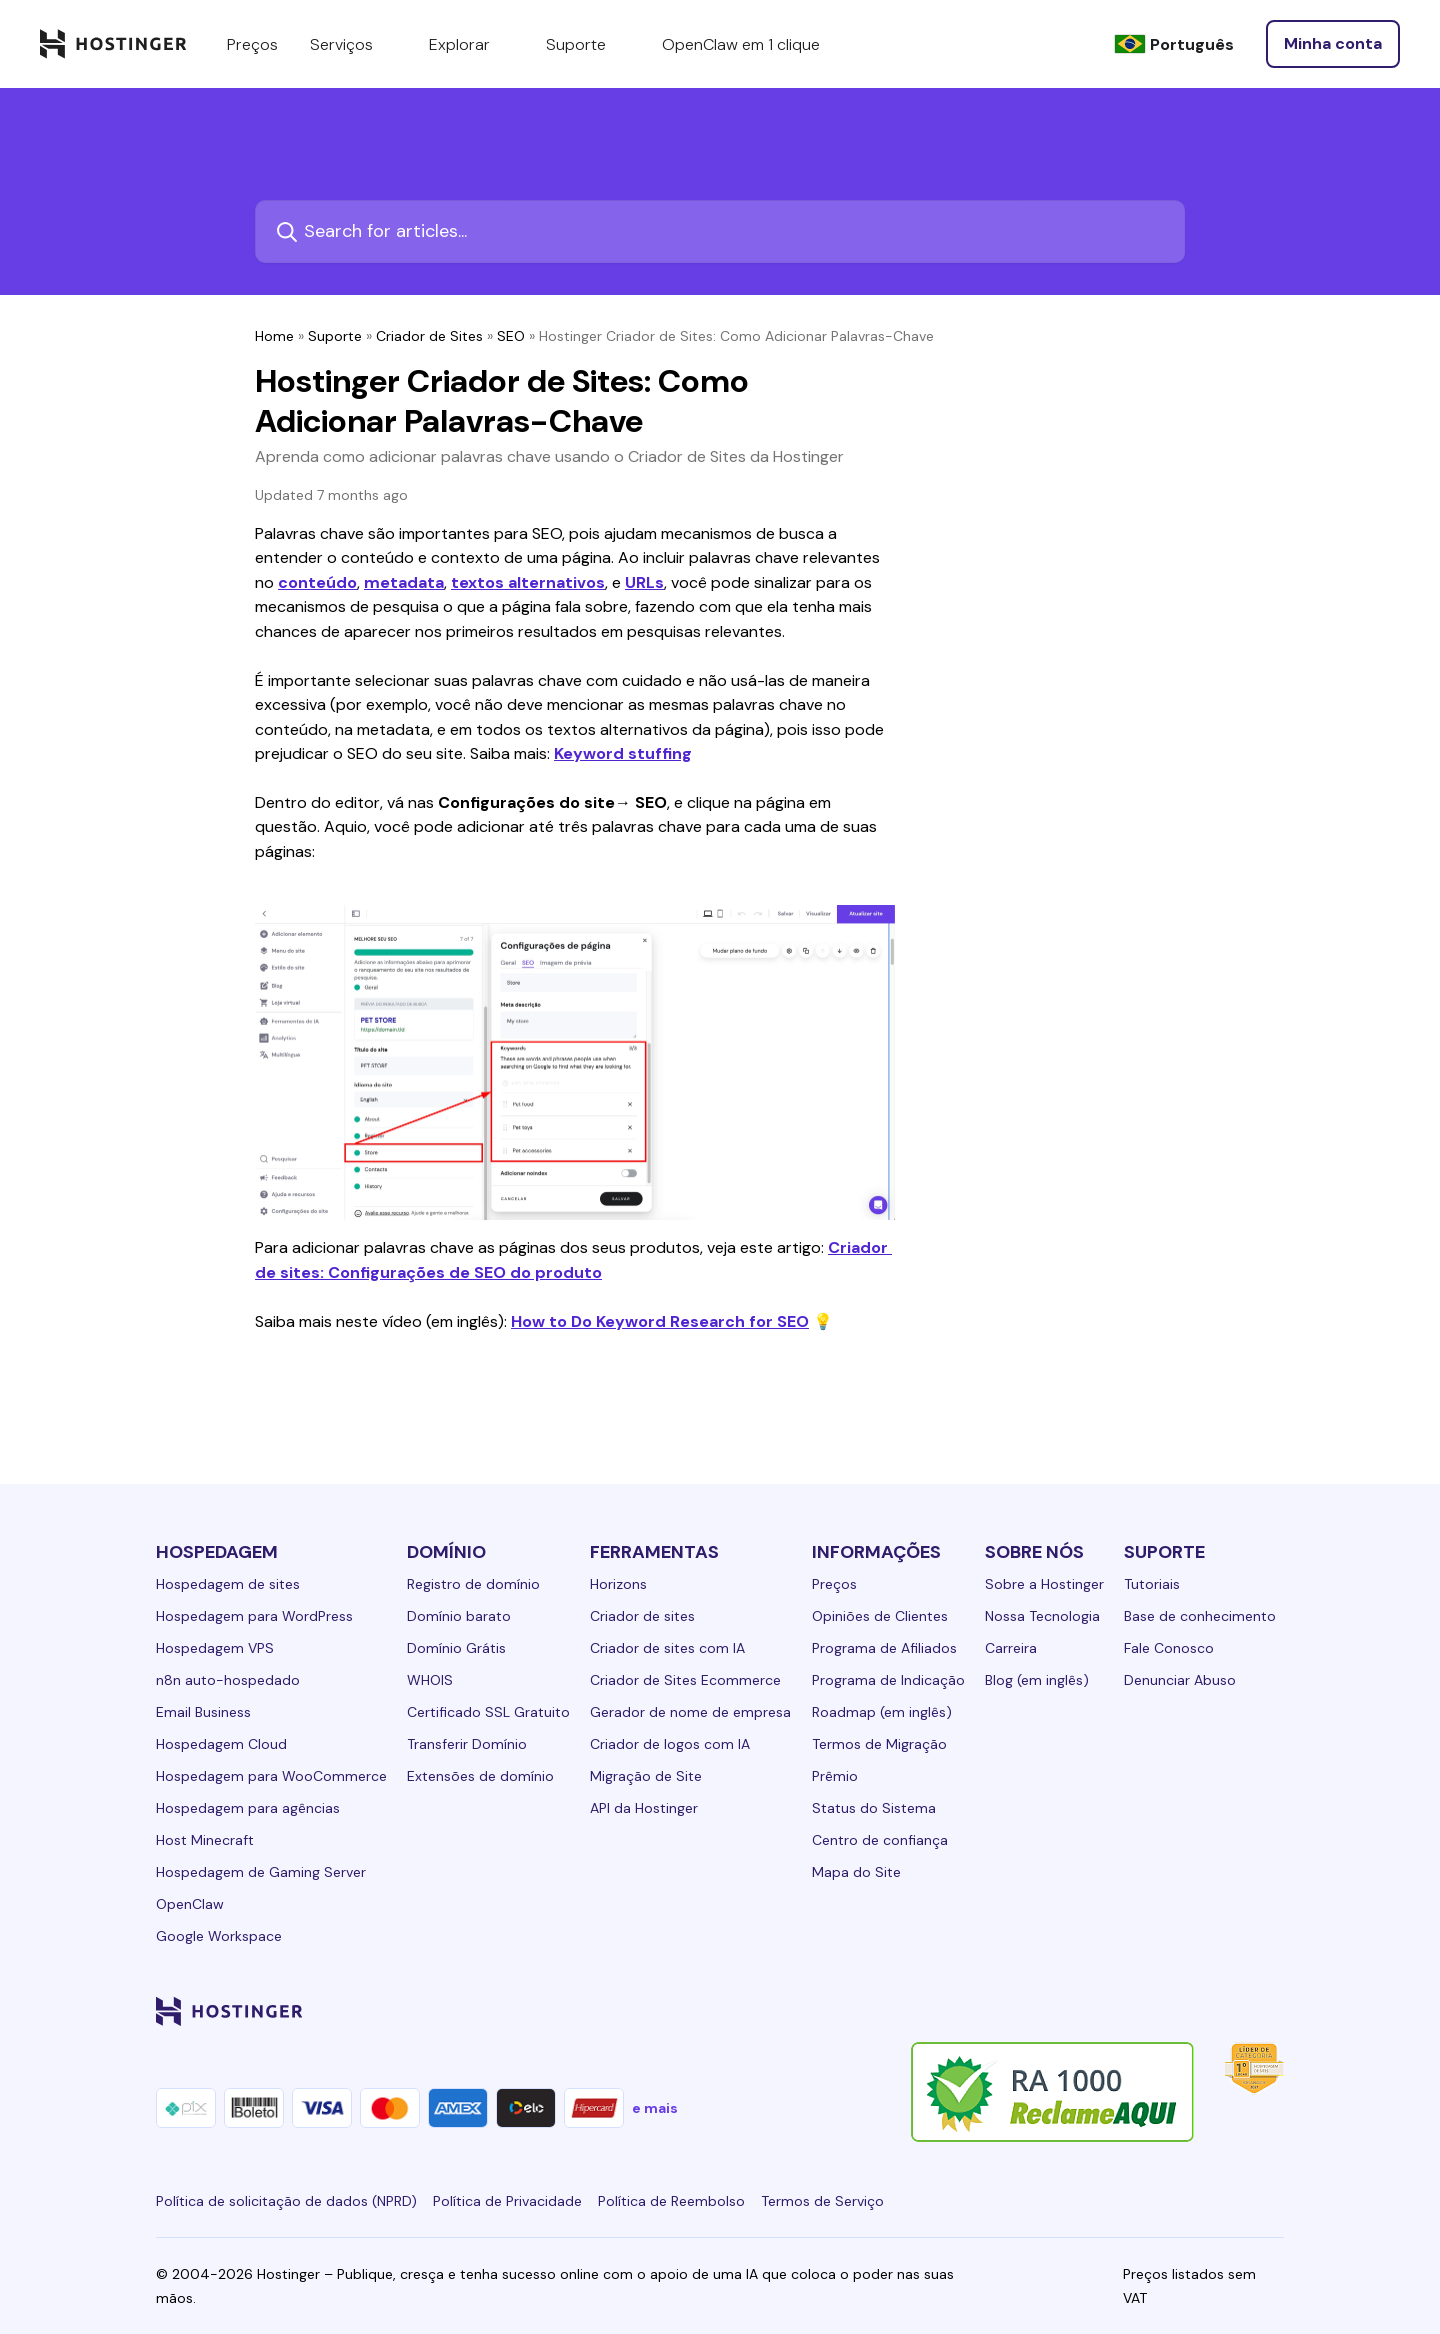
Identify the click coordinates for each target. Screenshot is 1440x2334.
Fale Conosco (1169, 1648)
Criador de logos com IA (670, 1744)
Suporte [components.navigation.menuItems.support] (588, 44)
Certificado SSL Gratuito (488, 1712)
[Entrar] (1333, 44)
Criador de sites (642, 1616)
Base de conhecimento (1200, 1616)
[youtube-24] (1192, 2011)
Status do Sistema (874, 1808)
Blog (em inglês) (1037, 1680)
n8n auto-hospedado (228, 1680)
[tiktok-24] (1272, 2011)
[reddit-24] (1232, 2011)
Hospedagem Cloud (221, 1744)
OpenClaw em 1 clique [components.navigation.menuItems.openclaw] (741, 44)
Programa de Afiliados (884, 1648)
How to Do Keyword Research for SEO (660, 1321)
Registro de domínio (473, 1584)
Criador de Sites (429, 336)
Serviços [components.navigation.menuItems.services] (353, 44)
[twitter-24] (1152, 2011)
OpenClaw (190, 1904)
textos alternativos (528, 582)
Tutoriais (1152, 1584)
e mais (655, 2108)
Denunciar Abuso (1180, 1680)
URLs (644, 582)
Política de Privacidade (507, 2201)
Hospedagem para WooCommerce (271, 1776)
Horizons (618, 1584)
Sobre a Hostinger (1044, 1584)
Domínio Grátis (456, 1648)
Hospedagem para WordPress (254, 1616)
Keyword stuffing (623, 753)
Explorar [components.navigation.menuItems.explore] (471, 44)
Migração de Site (646, 1776)
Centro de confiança (880, 1840)
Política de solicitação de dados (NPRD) (286, 2201)
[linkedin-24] (1032, 2011)
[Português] (1174, 44)
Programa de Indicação (888, 1680)
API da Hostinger (644, 1808)
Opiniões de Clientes (880, 1616)
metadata (404, 582)
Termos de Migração (879, 1744)
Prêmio (835, 1776)
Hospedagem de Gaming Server (261, 1872)
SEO (511, 336)
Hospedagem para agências (248, 1808)
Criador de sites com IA (667, 1648)
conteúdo (317, 582)
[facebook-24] (1072, 2011)
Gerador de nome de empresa (690, 1712)
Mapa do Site (856, 1872)
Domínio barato (459, 1616)
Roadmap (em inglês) (882, 1712)
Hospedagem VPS (215, 1648)
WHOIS (430, 1680)
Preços (834, 1584)
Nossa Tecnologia (1042, 1616)
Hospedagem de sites (228, 1584)
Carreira (1011, 1648)
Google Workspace (219, 1936)
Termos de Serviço (822, 2201)
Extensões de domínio (480, 1776)
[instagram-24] (1112, 2011)
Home (274, 336)
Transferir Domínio (467, 1744)
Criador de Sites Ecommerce (685, 1680)
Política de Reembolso (671, 2201)
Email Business (203, 1712)
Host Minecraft (205, 1840)
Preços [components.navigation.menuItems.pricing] (252, 44)
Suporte (335, 336)
